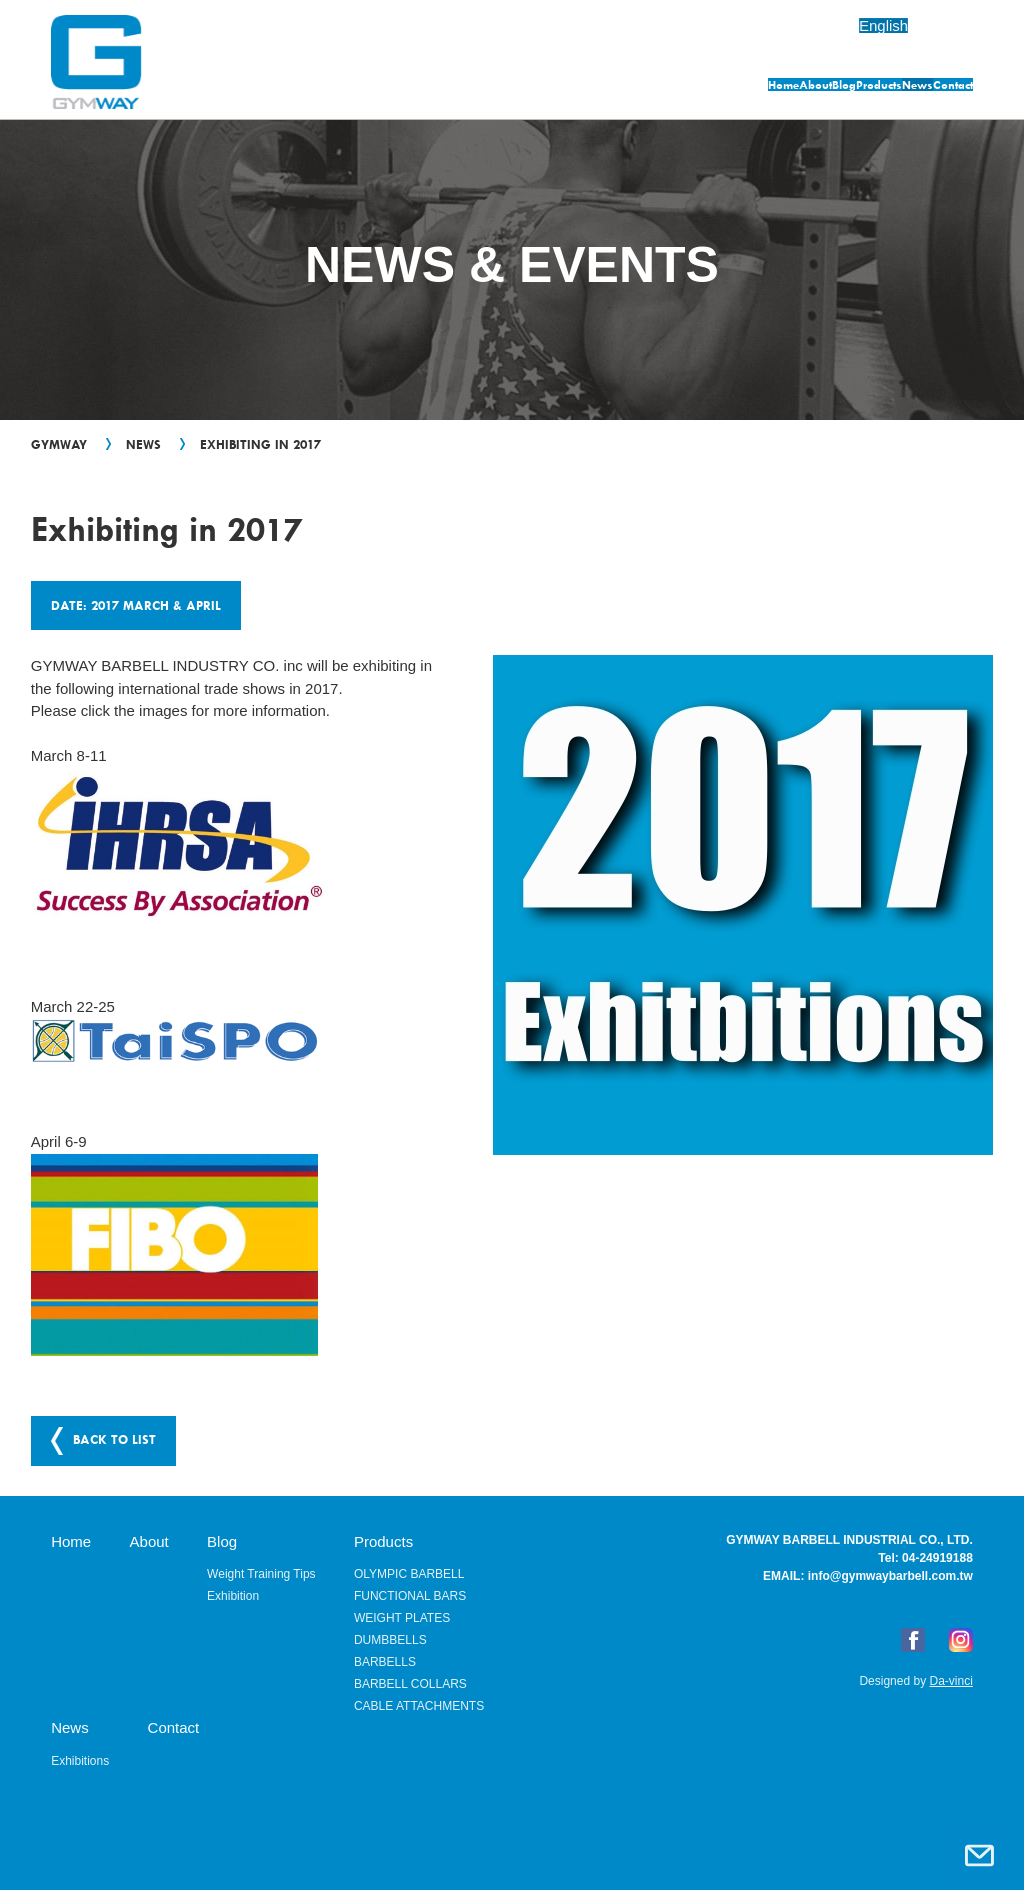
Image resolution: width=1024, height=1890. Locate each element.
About (563, 87)
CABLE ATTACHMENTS (419, 1704)
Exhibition (233, 1594)
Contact (943, 87)
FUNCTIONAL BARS (410, 1594)
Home (471, 87)
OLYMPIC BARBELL (409, 1572)
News (846, 87)
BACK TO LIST (114, 1438)
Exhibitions (80, 1759)
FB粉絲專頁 (913, 1638)
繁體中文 (942, 25)
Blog (649, 87)
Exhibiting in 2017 (260, 444)
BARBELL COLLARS (410, 1682)
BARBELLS (385, 1660)
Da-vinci (949, 1679)
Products (745, 87)
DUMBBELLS (390, 1638)
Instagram (961, 1638)
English (849, 25)
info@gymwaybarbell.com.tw (890, 1574)
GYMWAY (59, 444)
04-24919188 (937, 1556)
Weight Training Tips (261, 1572)
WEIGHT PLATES (402, 1616)
